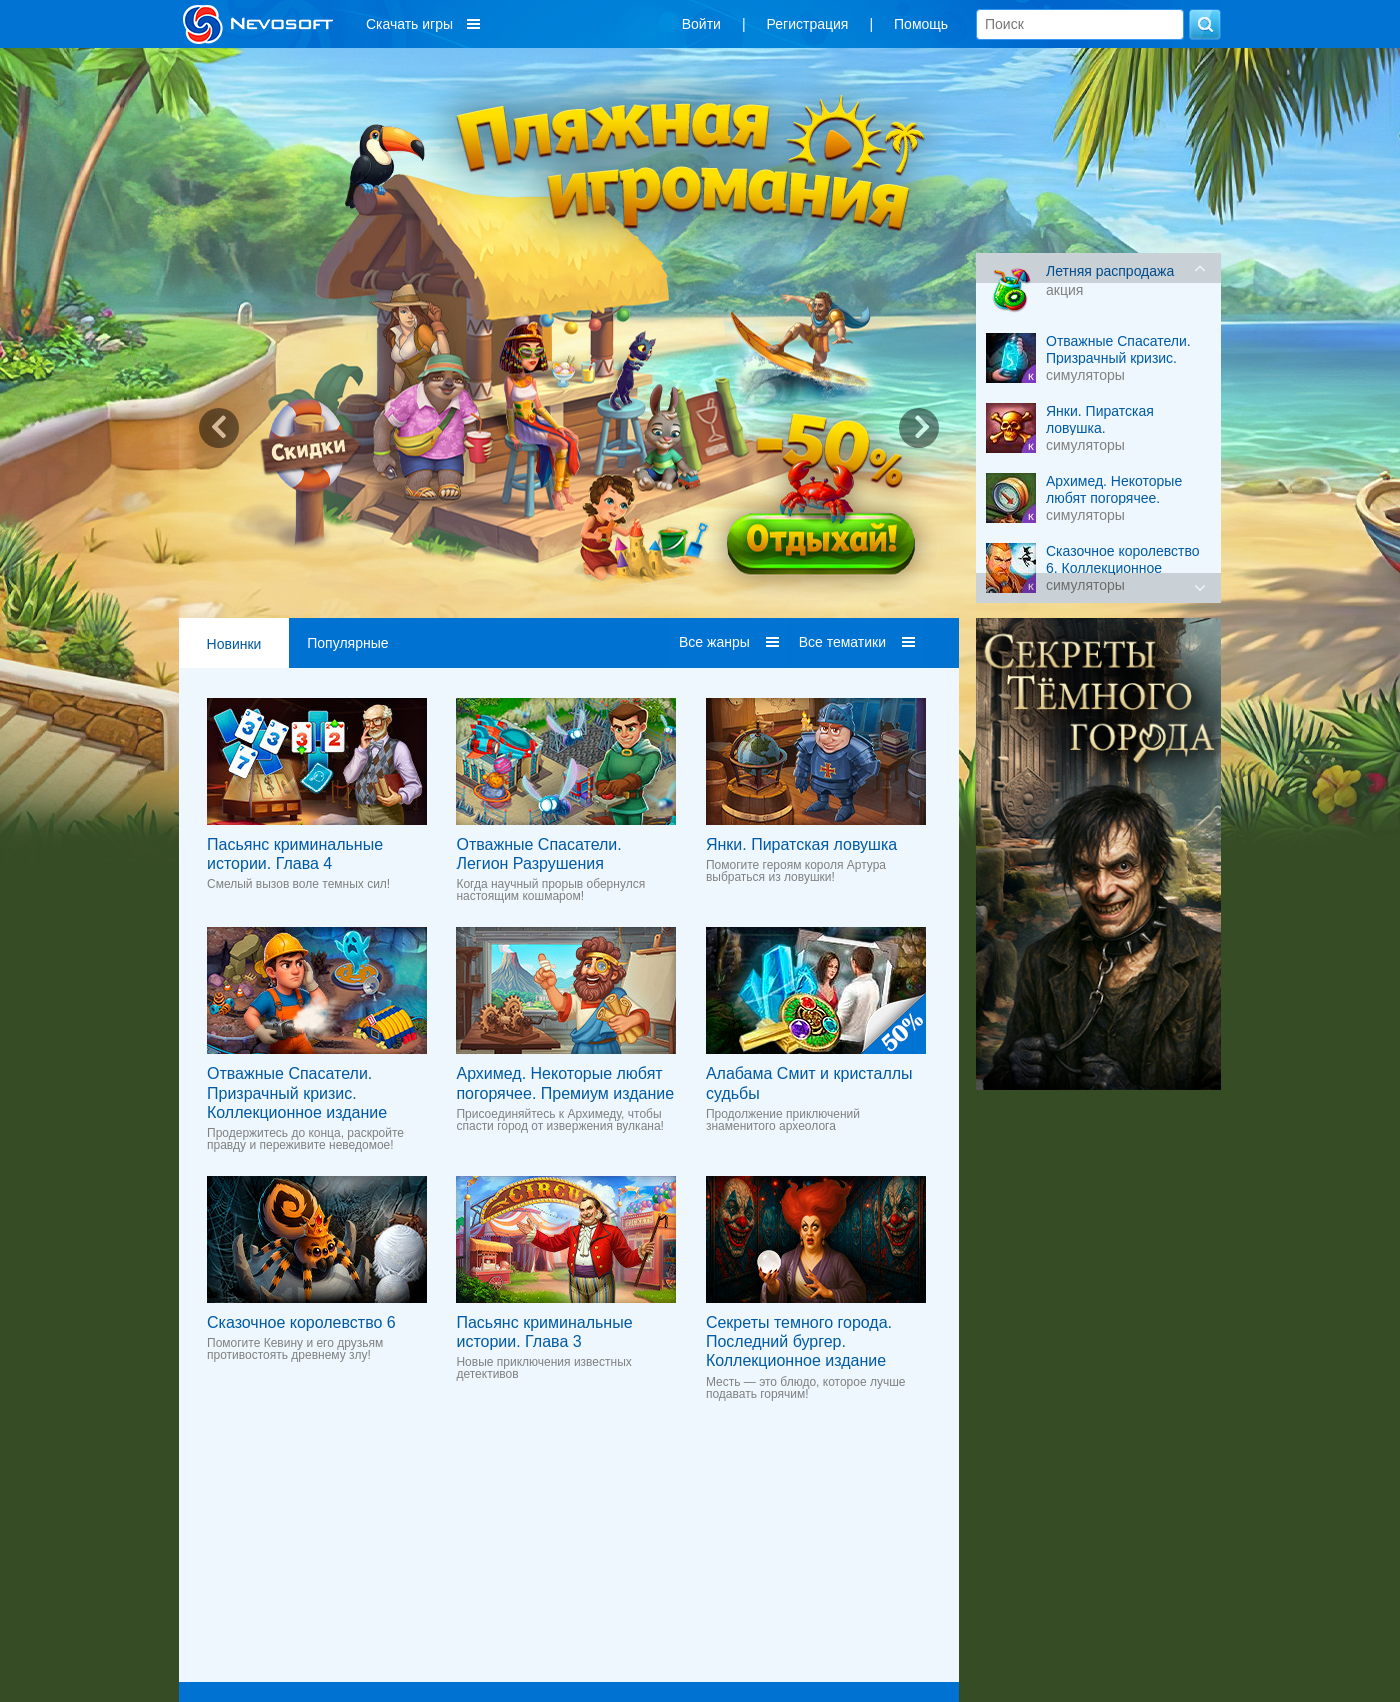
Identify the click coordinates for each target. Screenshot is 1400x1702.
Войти (701, 24)
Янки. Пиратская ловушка (801, 844)
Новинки (234, 644)
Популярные (347, 643)
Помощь (921, 24)
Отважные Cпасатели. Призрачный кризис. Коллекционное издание (297, 1092)
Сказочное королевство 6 (301, 1322)
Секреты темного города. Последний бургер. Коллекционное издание (799, 1341)
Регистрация (808, 24)
